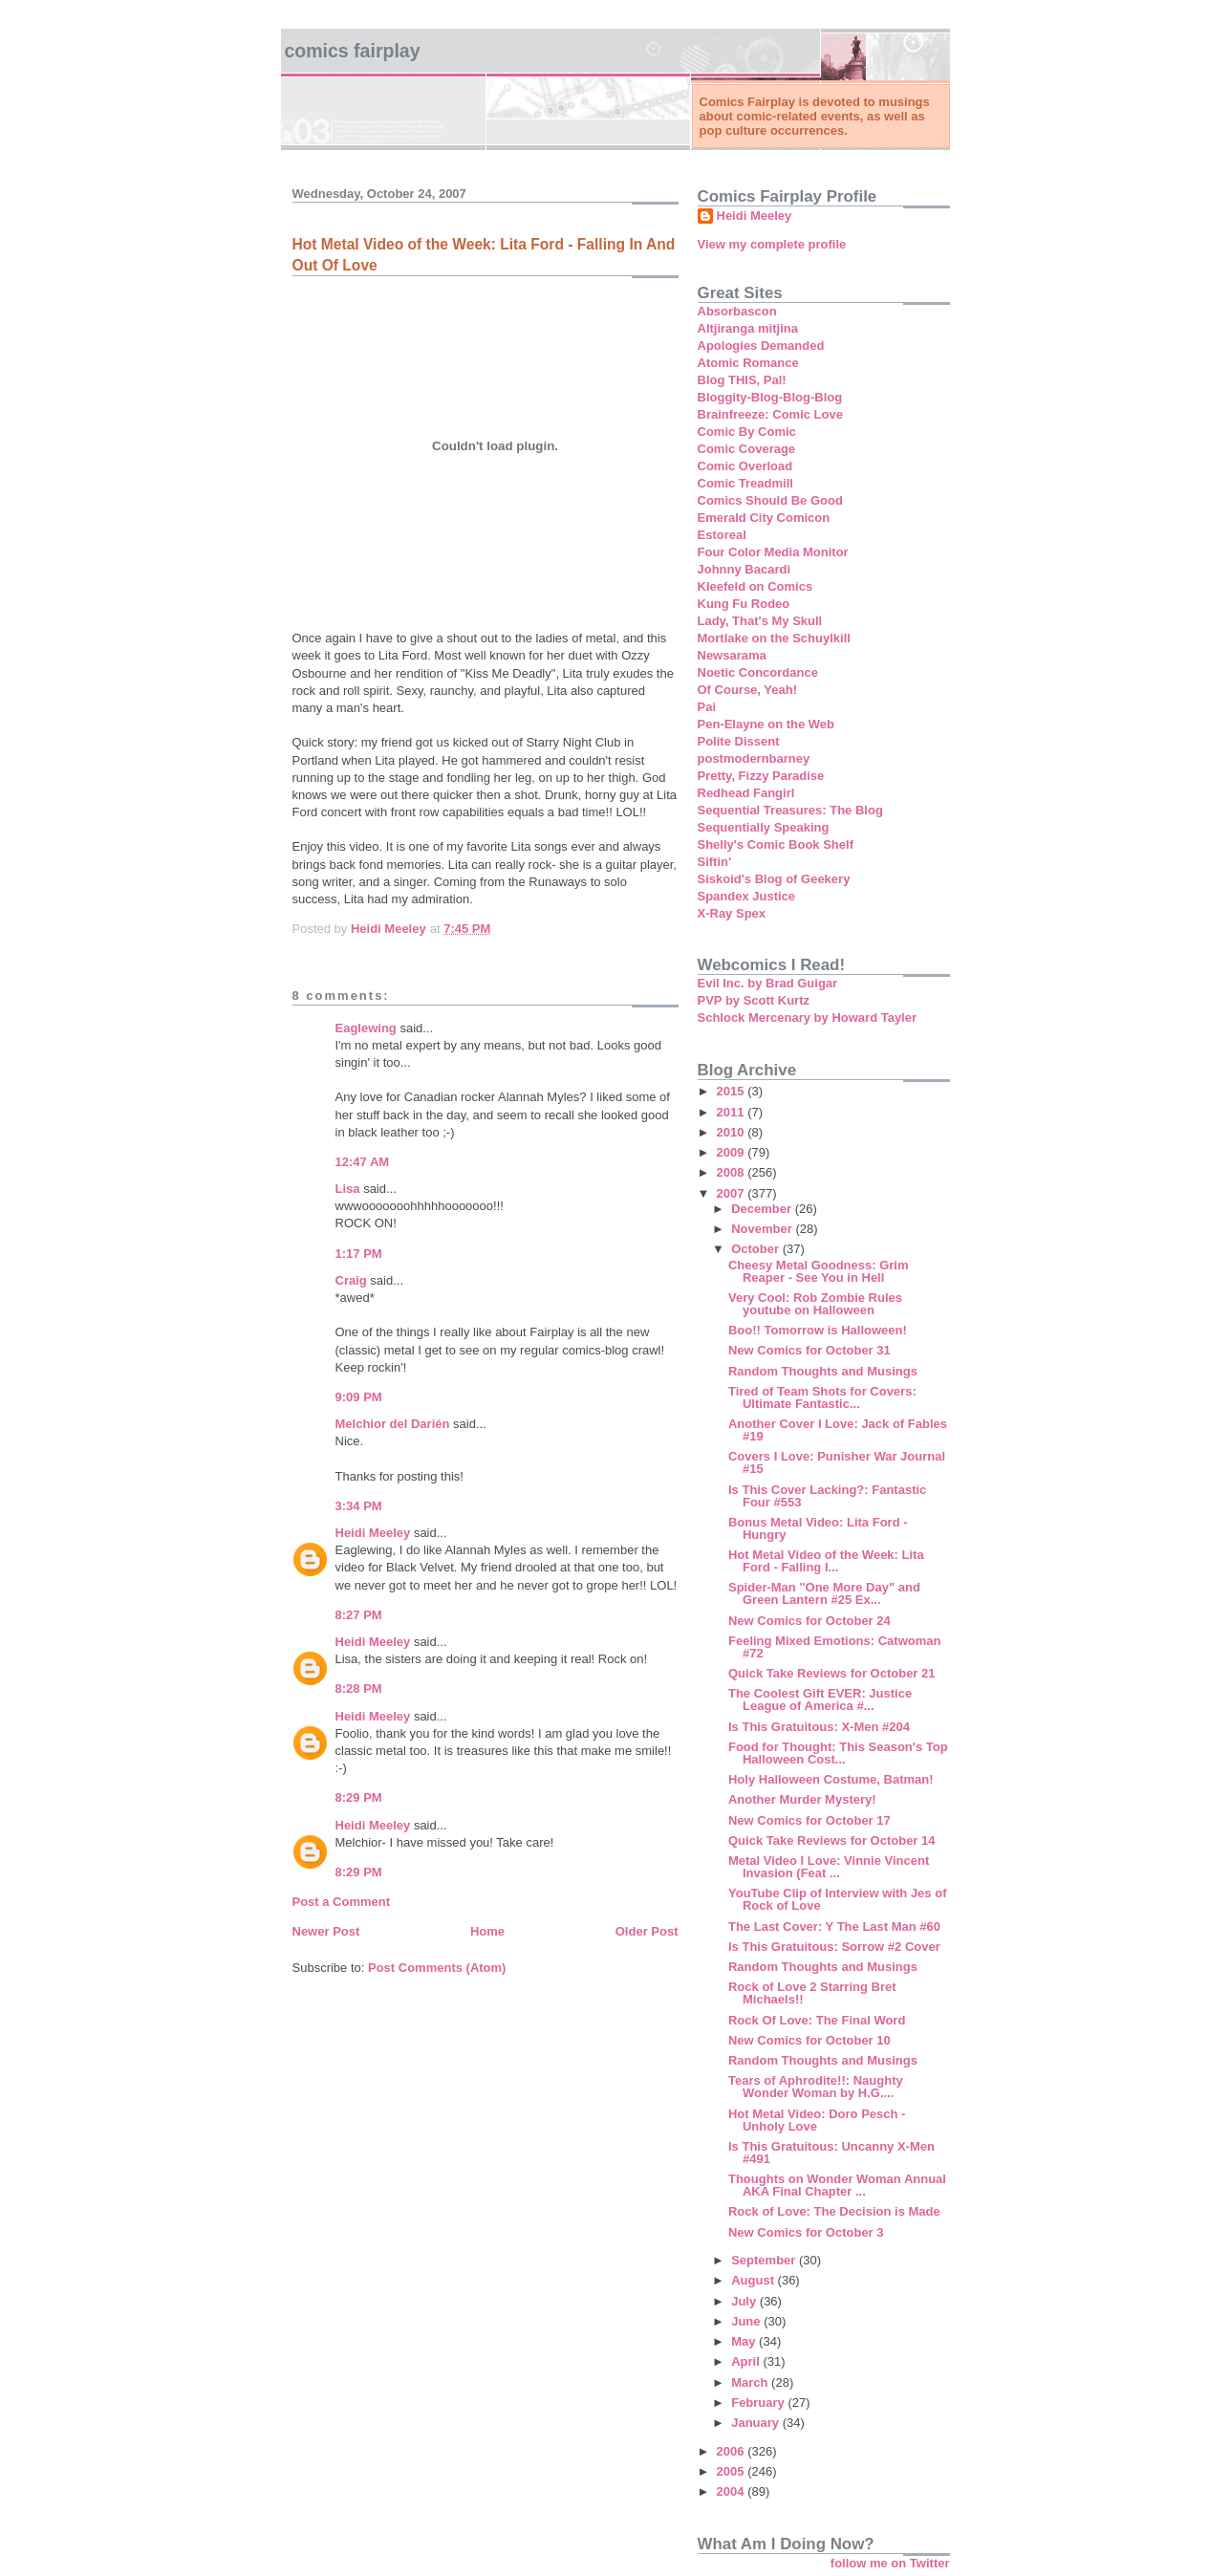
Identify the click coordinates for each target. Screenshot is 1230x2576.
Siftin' (715, 862)
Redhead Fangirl (746, 793)
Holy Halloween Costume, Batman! (831, 1779)
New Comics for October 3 (806, 2232)
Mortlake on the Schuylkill (774, 638)
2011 (732, 1112)
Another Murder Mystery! (802, 1799)
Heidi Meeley (373, 1533)
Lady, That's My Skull (760, 621)
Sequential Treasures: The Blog (790, 810)
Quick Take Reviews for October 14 (832, 1840)
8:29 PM (358, 1797)
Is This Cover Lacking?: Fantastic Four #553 (827, 1496)
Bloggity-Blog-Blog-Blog (770, 397)
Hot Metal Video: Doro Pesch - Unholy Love (816, 2120)
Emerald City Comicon (764, 517)
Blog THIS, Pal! (742, 380)
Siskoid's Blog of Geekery (774, 879)
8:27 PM (358, 1615)
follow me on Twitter (890, 2563)
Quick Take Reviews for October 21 (832, 1673)
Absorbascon (737, 311)
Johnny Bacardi (744, 569)
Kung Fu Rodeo (744, 603)
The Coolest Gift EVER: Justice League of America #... (820, 1699)
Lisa (347, 1188)
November (763, 1229)
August (754, 2280)
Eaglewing (366, 1028)
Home (487, 1931)
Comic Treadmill (745, 483)
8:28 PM (358, 1688)
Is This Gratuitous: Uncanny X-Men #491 (831, 2152)
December (762, 1208)
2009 (732, 1152)
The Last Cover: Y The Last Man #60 (834, 1926)
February (759, 2402)
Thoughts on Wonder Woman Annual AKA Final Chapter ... (837, 2185)
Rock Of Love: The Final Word (816, 2020)
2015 (732, 1091)
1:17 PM (358, 1253)
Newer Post (326, 1931)
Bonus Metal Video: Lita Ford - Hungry (818, 1528)
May (745, 2341)
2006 (732, 2451)
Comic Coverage (747, 449)
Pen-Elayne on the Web (766, 724)
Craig (351, 1280)
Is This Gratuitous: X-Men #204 (819, 1727)
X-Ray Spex (732, 913)
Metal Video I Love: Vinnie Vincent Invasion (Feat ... (828, 1866)
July (745, 2301)
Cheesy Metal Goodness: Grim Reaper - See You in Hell (818, 1271)
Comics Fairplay (353, 50)
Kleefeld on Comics (755, 586)
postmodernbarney (754, 758)
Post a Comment (341, 1901)
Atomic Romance (748, 363)
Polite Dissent (739, 741)
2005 (732, 2471)
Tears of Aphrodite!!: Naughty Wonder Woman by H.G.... (815, 2086)
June (747, 2321)
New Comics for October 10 (809, 2040)
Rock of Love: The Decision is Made (834, 2211)
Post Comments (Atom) (437, 1967)
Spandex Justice (747, 896)
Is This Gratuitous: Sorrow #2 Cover (834, 1946)
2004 (732, 2491)
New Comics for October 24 (809, 1620)
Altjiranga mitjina (748, 328)
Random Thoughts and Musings (822, 1371)
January (756, 2422)
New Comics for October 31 (809, 1350)
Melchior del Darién (392, 1424)
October (756, 1249)
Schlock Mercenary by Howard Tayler (807, 1017)
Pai (707, 707)
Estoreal (722, 535)
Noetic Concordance (758, 672)
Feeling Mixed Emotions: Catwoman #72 (834, 1647)
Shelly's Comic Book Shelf (775, 844)
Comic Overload (745, 466)
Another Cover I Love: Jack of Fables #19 (837, 1430)
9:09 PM (358, 1397)
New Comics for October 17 (809, 1820)
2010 (732, 1132)
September (765, 2260)
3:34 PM (358, 1506)
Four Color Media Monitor (773, 552)
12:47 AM (362, 1162)
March (751, 2382)
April (747, 2361)
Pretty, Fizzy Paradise (761, 775)
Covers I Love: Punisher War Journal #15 (836, 1462)
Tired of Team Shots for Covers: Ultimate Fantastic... (822, 1397)
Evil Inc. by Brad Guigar (768, 983)
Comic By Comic (747, 431)
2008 (732, 1172)
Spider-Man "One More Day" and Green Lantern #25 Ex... (824, 1593)
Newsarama (732, 655)
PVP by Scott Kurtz (754, 1000)
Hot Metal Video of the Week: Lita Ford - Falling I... (826, 1561)
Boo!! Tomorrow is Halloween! (817, 1330)
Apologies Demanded (761, 345)
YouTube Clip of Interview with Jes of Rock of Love (837, 1899)
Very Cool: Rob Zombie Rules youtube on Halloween (815, 1303)
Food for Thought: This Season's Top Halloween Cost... (838, 1753)
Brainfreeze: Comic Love (770, 414)
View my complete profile (772, 244)
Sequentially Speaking (764, 827)
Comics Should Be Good (770, 500)
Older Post (647, 1931)
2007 (732, 1193)
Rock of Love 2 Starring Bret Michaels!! (812, 1993)
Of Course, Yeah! (748, 689)
